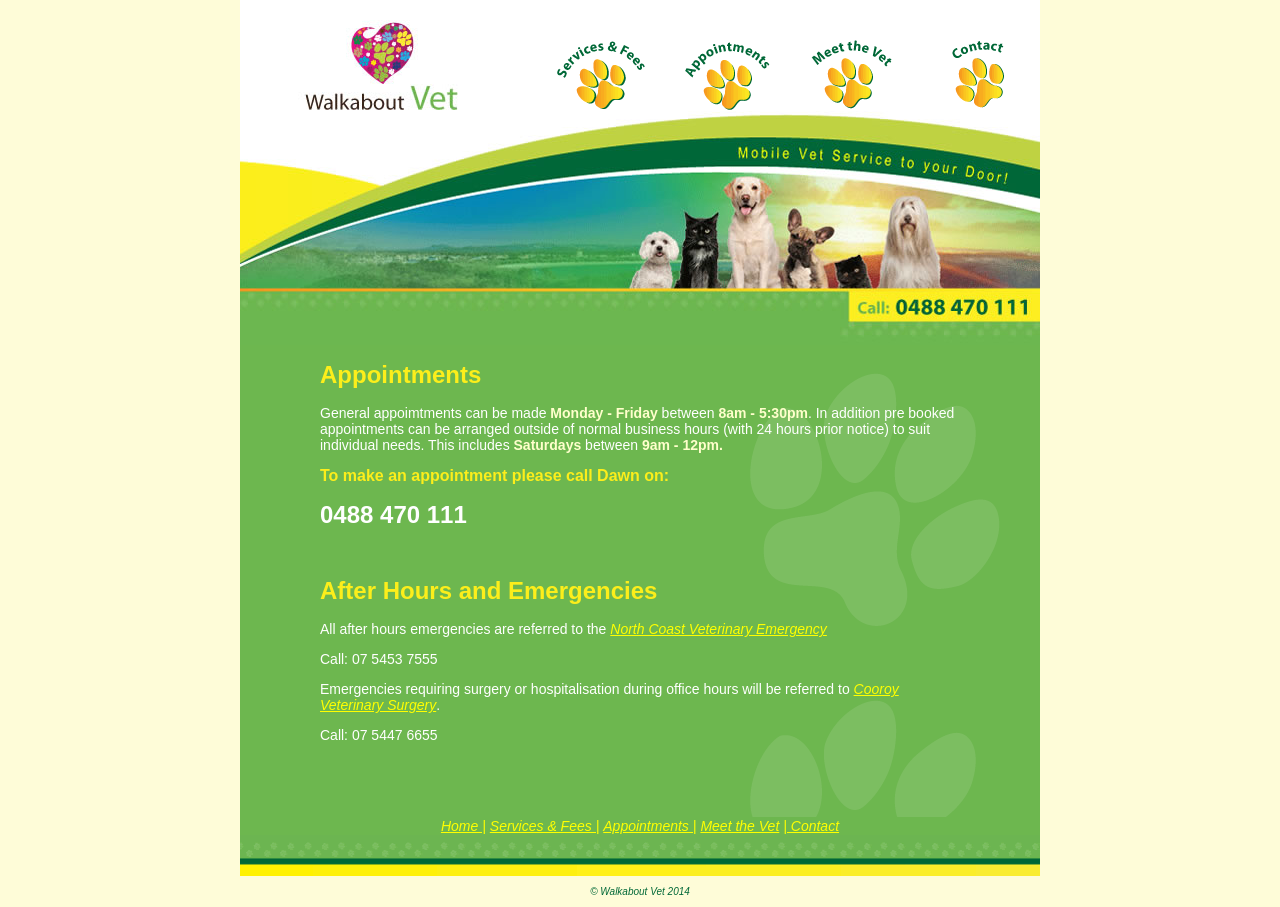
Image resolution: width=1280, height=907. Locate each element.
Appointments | (649, 826)
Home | (463, 826)
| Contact (811, 826)
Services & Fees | (544, 826)
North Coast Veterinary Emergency (718, 629)
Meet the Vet (739, 826)
